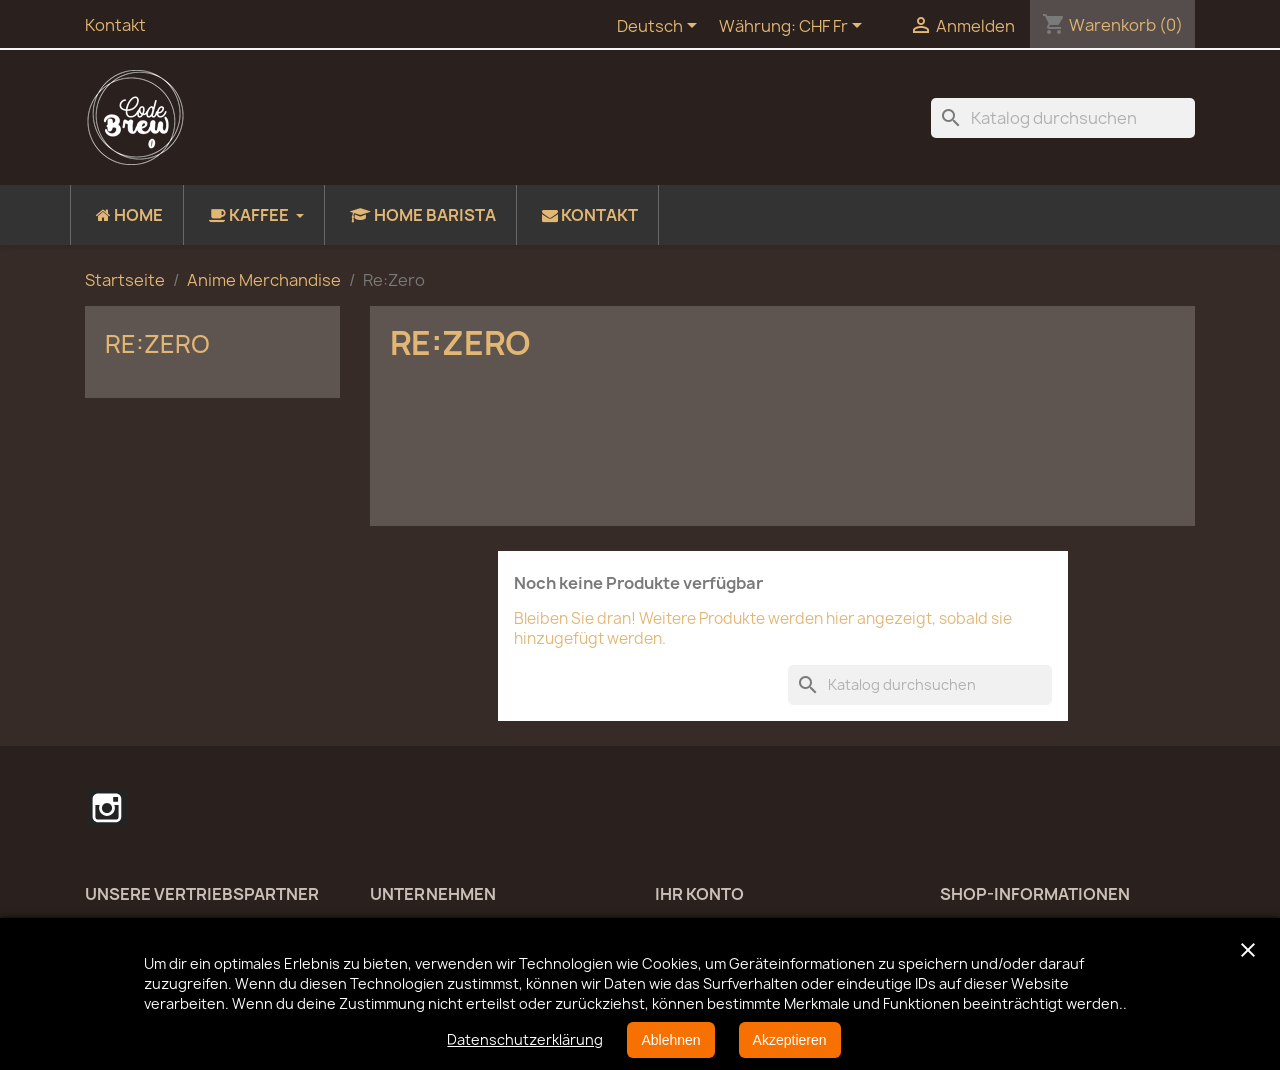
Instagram (107, 808)
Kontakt (115, 25)
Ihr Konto (699, 894)
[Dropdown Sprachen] (660, 27)
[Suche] (1063, 118)
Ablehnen (670, 1040)
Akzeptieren (790, 1040)
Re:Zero (157, 344)
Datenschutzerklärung (525, 1039)
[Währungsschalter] (834, 27)
